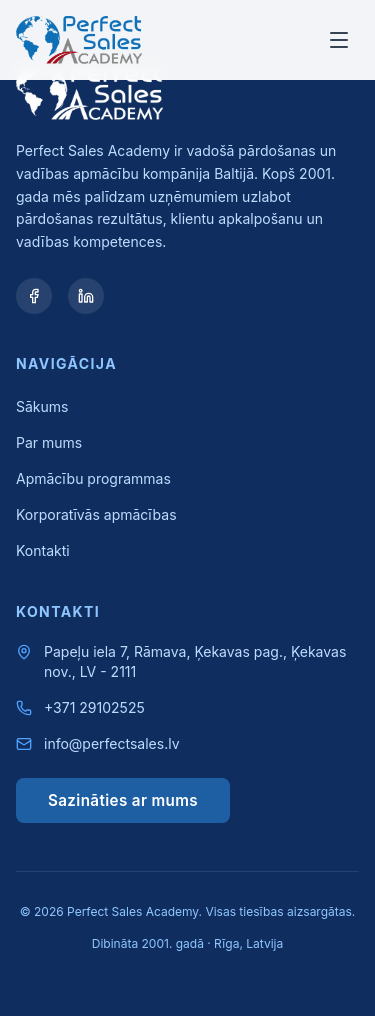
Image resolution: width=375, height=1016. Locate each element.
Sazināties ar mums (123, 800)
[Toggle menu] (339, 40)
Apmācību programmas (93, 478)
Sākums (42, 406)
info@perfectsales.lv (112, 743)
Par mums (49, 442)
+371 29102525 (94, 707)
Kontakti (43, 550)
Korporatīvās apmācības (96, 514)
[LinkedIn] (86, 296)
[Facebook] (34, 296)
